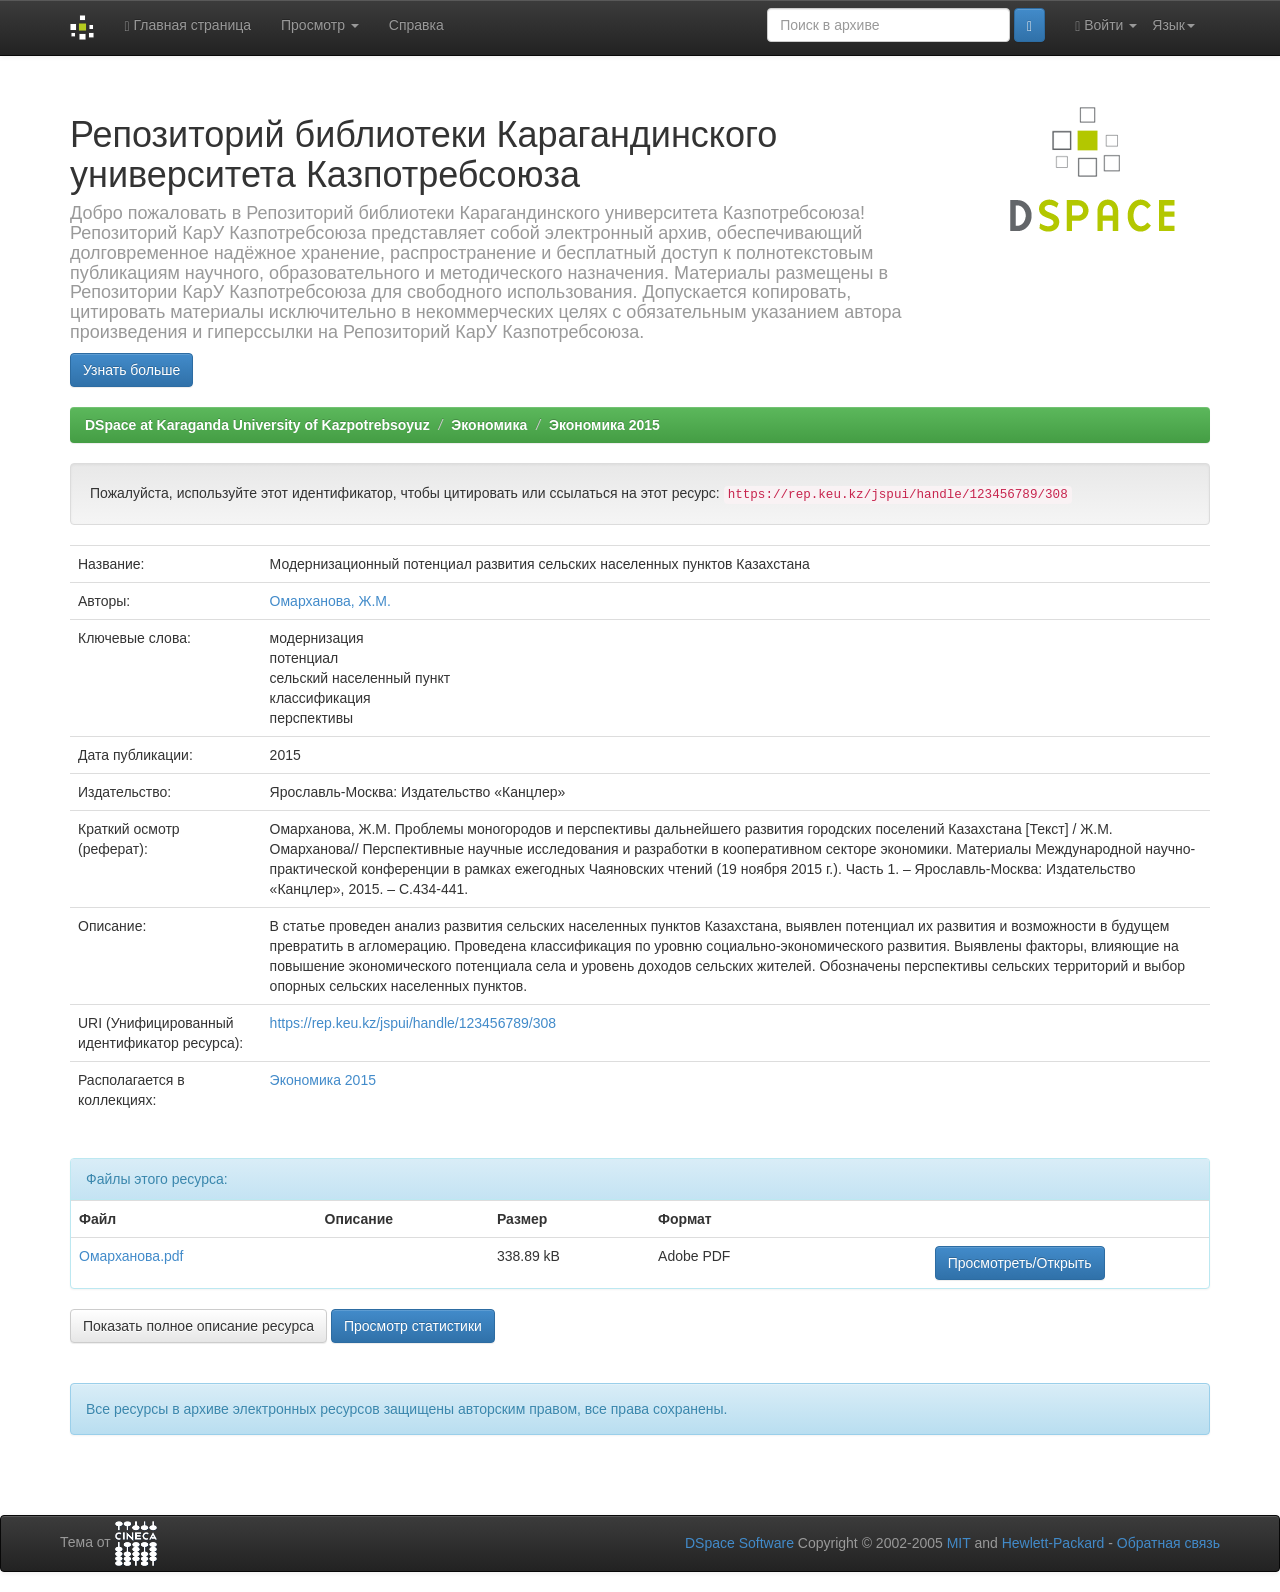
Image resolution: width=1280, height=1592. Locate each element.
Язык (1173, 25)
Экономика (489, 425)
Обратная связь (1168, 1543)
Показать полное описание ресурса (198, 1326)
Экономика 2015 (604, 425)
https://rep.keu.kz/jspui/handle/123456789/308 (413, 1023)
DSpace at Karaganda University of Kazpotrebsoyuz (257, 425)
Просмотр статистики (413, 1326)
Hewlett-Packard (1053, 1543)
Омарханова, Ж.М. (330, 601)
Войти (1106, 25)
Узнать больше (131, 370)
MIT (959, 1543)
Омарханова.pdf (131, 1256)
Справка (416, 25)
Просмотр (320, 25)
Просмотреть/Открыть (1020, 1263)
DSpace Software (739, 1543)
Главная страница (187, 25)
